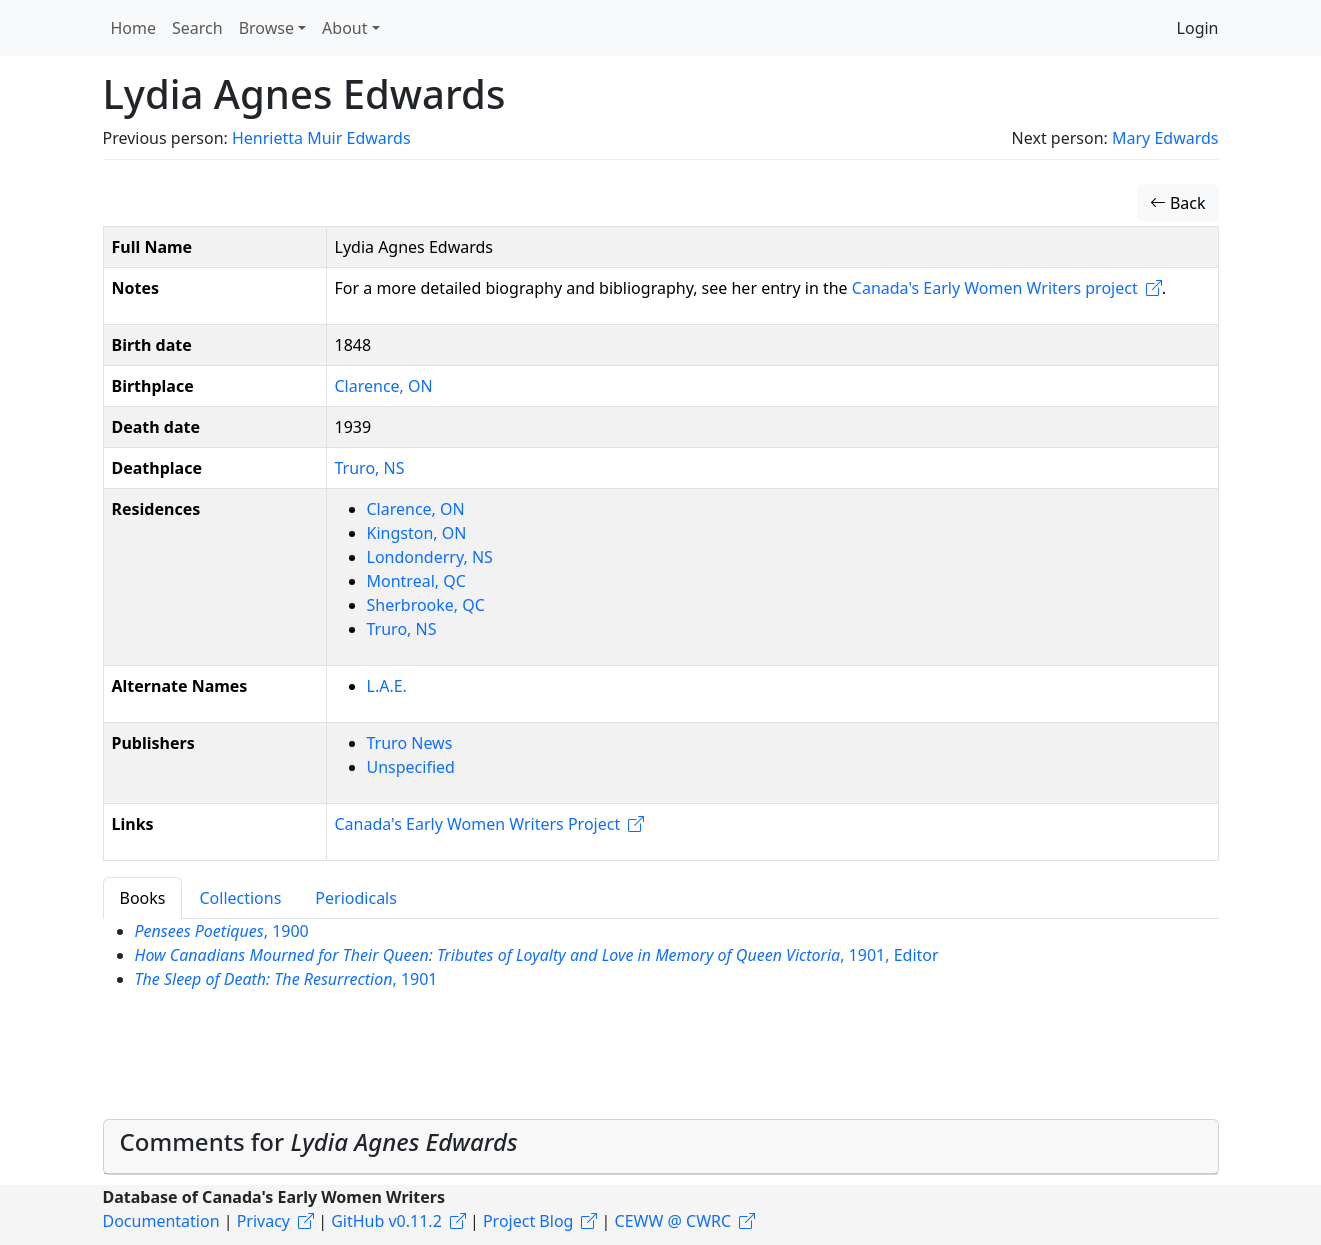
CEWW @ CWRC (673, 1221)
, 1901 (286, 979)
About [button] (344, 28)
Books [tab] (143, 898)
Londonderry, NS (430, 557)
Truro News (410, 743)
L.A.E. (387, 686)
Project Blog (528, 1221)
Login (1198, 28)
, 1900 (222, 931)
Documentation (161, 1221)
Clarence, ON (384, 386)
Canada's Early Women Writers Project (478, 824)
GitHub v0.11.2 (386, 1221)
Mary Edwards (1165, 138)
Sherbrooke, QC (426, 605)
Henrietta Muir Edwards (321, 138)
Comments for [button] (319, 1141)
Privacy (263, 1221)
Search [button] (197, 28)
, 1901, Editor (537, 955)
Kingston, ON (417, 533)
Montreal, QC (416, 581)
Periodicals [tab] (356, 898)
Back (1178, 203)
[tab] (661, 1147)
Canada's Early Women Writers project (995, 288)
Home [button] (134, 28)
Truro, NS (370, 468)
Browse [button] (266, 28)
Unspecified (411, 767)
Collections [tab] (240, 898)
